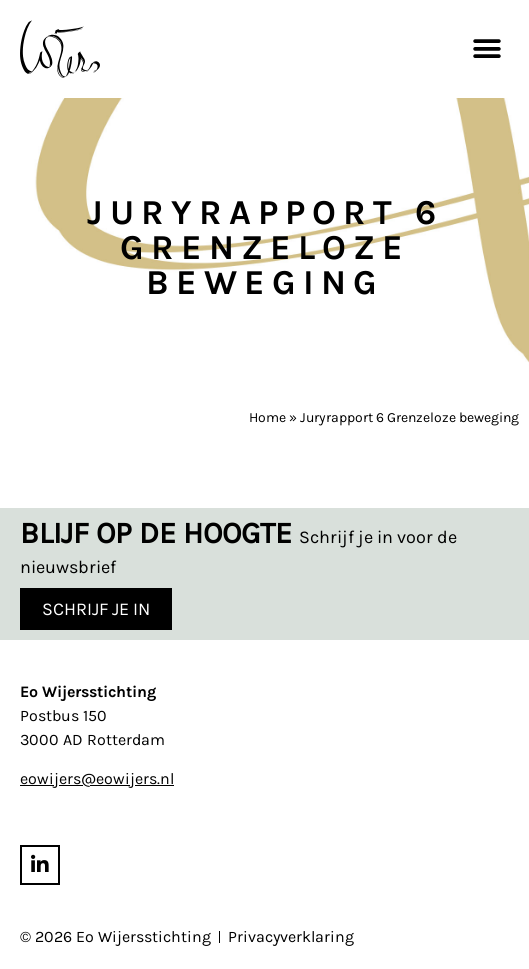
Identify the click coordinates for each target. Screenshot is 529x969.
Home (267, 417)
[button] (486, 48)
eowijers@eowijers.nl (97, 778)
